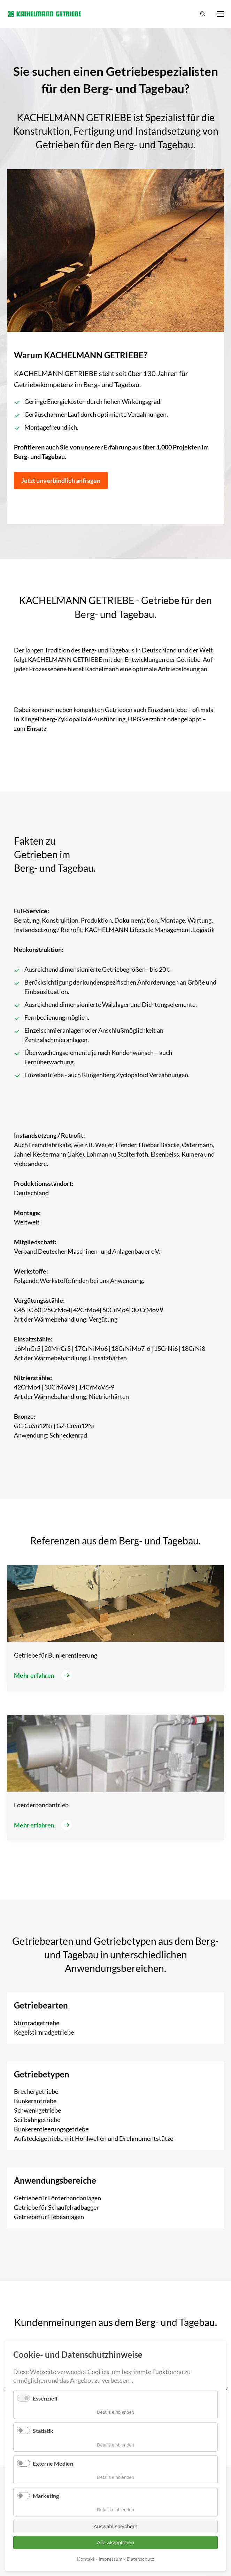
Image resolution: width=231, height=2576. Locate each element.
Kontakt (85, 2559)
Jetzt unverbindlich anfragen (60, 480)
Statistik (43, 2430)
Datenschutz (140, 2559)
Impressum (111, 2559)
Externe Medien (53, 2463)
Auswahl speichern (116, 2526)
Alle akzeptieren (115, 2542)
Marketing (46, 2495)
